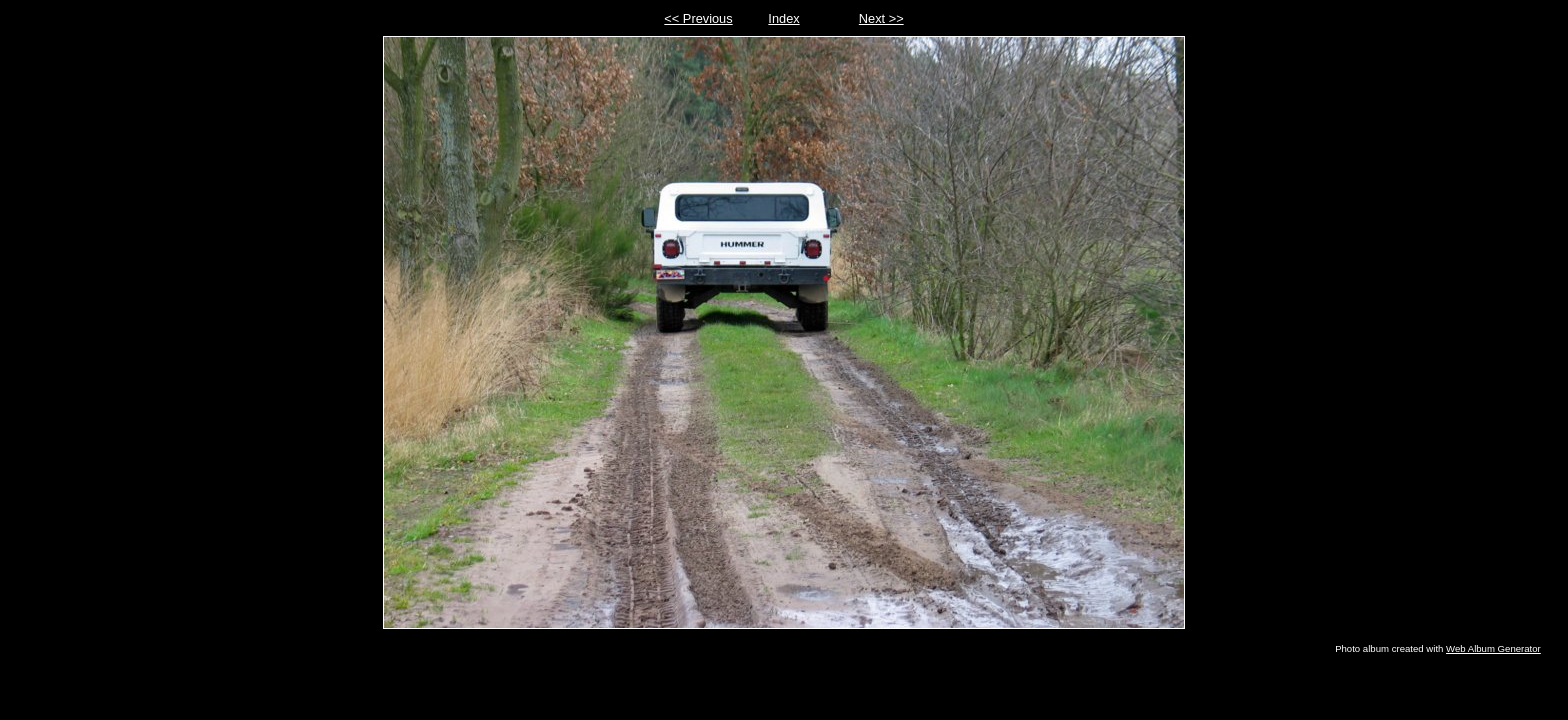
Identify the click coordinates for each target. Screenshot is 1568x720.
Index (783, 18)
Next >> (881, 18)
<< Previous (698, 18)
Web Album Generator (1493, 648)
